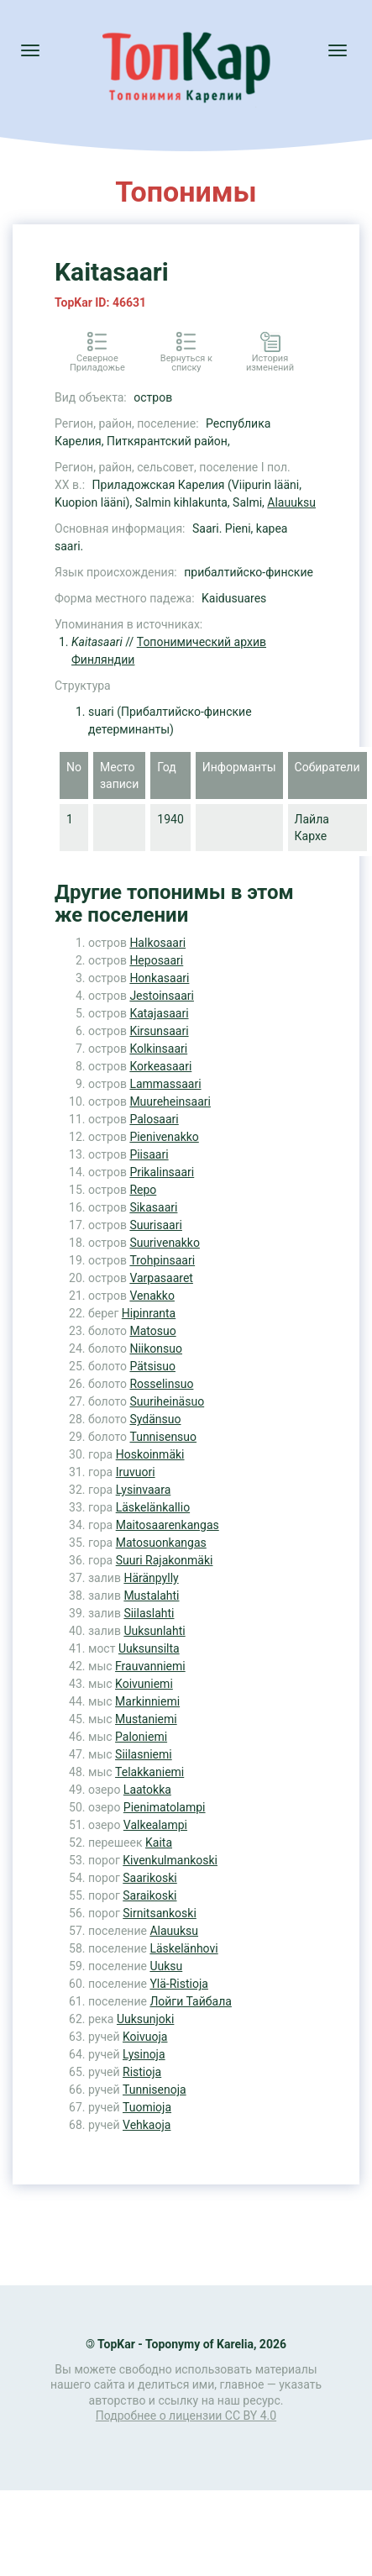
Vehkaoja (146, 2125)
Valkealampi (155, 1825)
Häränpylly (150, 1578)
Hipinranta (149, 1313)
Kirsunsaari (158, 1031)
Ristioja (142, 2072)
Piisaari (148, 1154)
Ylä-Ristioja (178, 1983)
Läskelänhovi (183, 1948)
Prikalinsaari (161, 1172)
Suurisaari (155, 1225)
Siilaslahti (148, 1613)
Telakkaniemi (149, 1772)
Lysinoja (144, 2054)
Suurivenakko (164, 1242)
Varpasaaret (161, 1278)
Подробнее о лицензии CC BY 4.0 (186, 2415)
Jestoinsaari (161, 995)
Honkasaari (159, 978)
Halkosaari (157, 942)
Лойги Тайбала (190, 2001)
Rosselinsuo (161, 1384)
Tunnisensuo (162, 1436)
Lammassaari (165, 1084)
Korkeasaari (160, 1066)
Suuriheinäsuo (166, 1401)
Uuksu (165, 1966)
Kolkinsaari (158, 1048)
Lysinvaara (143, 1489)
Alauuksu (291, 502)
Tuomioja (147, 2107)
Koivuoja (145, 2036)
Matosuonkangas (161, 1542)
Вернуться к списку (186, 363)
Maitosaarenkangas (167, 1525)
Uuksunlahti (154, 1631)
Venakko (152, 1295)
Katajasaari (158, 1013)
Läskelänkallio (153, 1507)
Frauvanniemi (150, 1666)
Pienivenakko (163, 1136)
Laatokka (147, 1789)
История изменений (270, 363)
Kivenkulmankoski (170, 1860)
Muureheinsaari (170, 1101)
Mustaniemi (146, 1719)
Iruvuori (135, 1472)
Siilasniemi (143, 1754)
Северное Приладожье (97, 363)
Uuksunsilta (149, 1648)
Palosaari (153, 1119)
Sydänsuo (155, 1419)
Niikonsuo (155, 1348)
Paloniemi (141, 1736)
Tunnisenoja (154, 2089)
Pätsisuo (152, 1366)
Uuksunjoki (145, 2019)
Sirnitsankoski (159, 1913)
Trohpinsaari (162, 1260)
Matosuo (152, 1331)
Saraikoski (149, 1895)
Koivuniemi (144, 1683)
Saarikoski (150, 1878)
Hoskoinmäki (150, 1454)
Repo (142, 1189)
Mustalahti (151, 1595)
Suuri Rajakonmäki (164, 1560)
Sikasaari (153, 1207)
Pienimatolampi (164, 1807)
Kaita (158, 1842)
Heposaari (156, 960)
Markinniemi (147, 1701)
